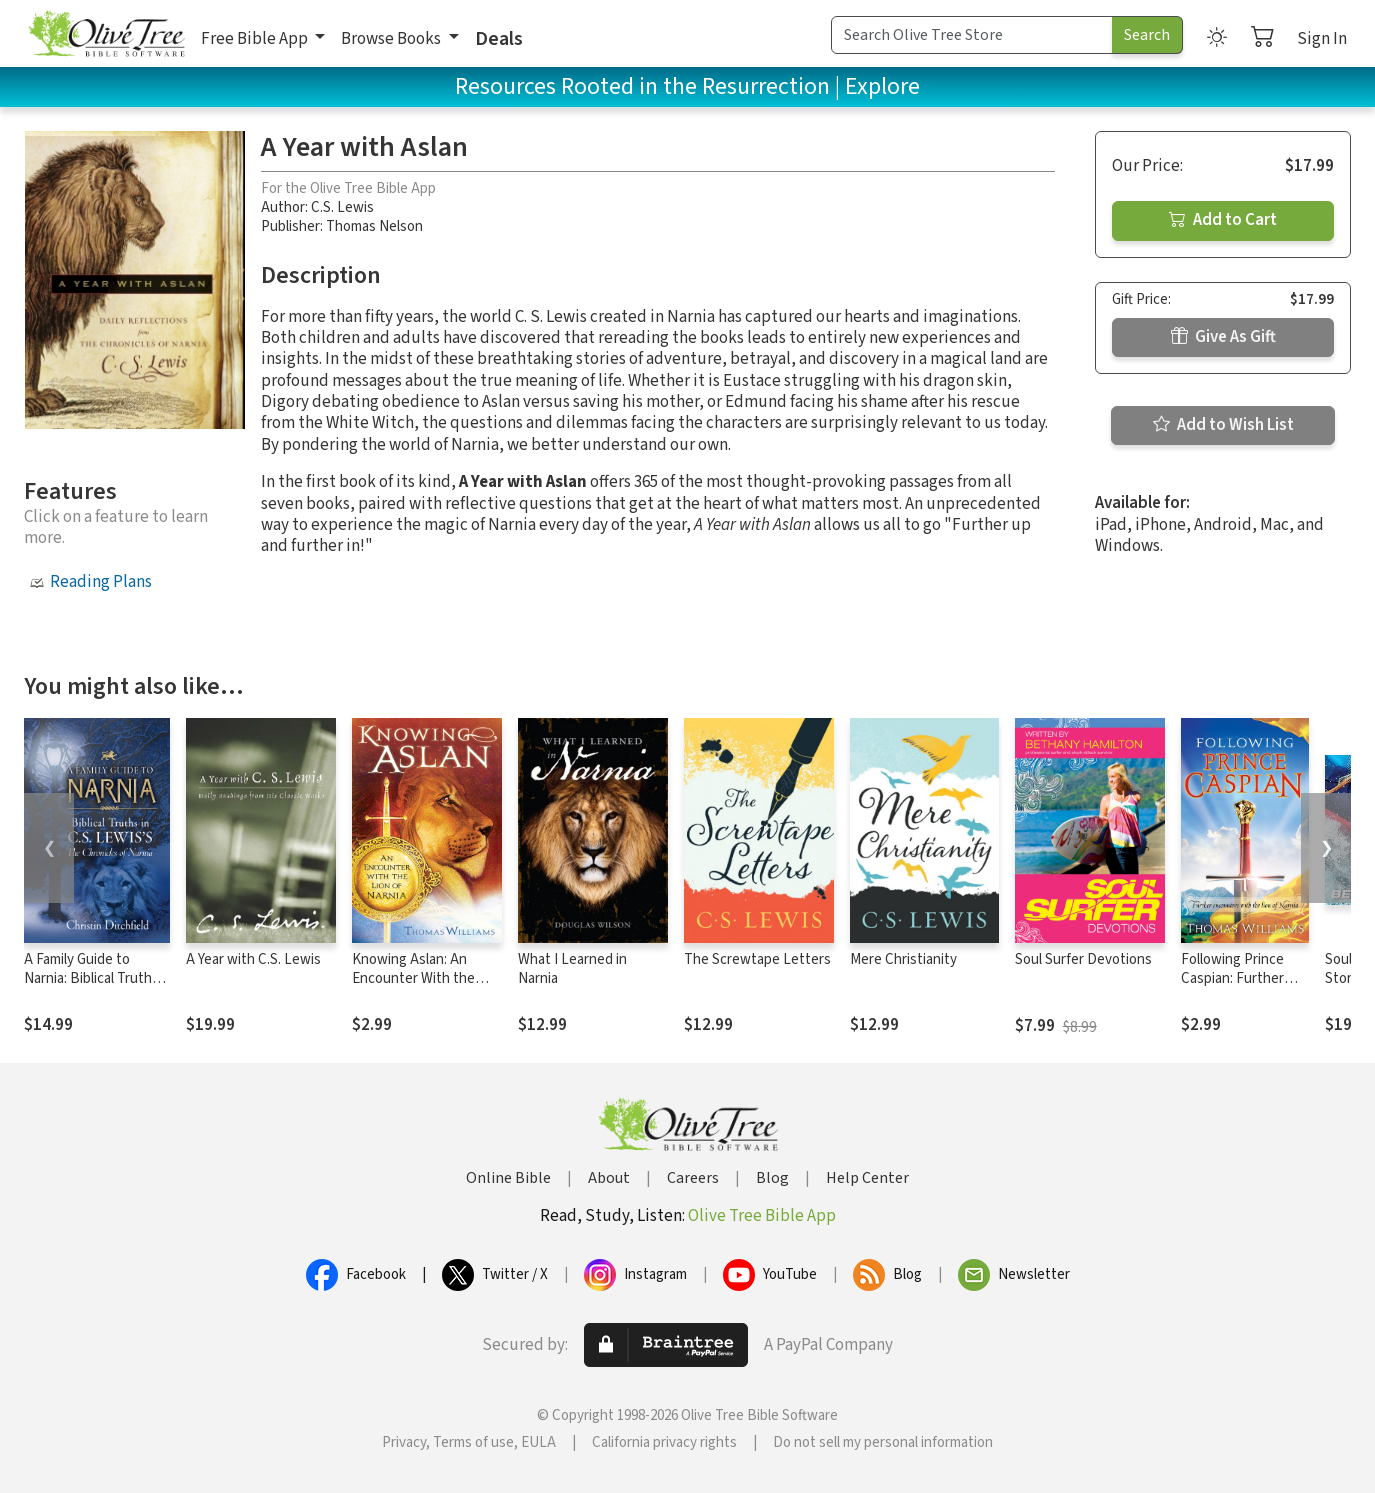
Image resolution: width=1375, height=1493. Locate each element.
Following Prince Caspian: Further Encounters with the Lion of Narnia (1236, 988)
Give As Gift (1223, 337)
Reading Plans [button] (101, 582)
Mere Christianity (903, 959)
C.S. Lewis (342, 207)
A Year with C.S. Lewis (253, 959)
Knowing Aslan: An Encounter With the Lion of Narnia (413, 978)
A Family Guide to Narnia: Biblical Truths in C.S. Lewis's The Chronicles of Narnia (91, 988)
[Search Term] (972, 35)
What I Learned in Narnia (572, 969)
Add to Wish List (1223, 425)
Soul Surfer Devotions (1083, 959)
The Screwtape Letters (757, 959)
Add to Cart (1223, 220)
